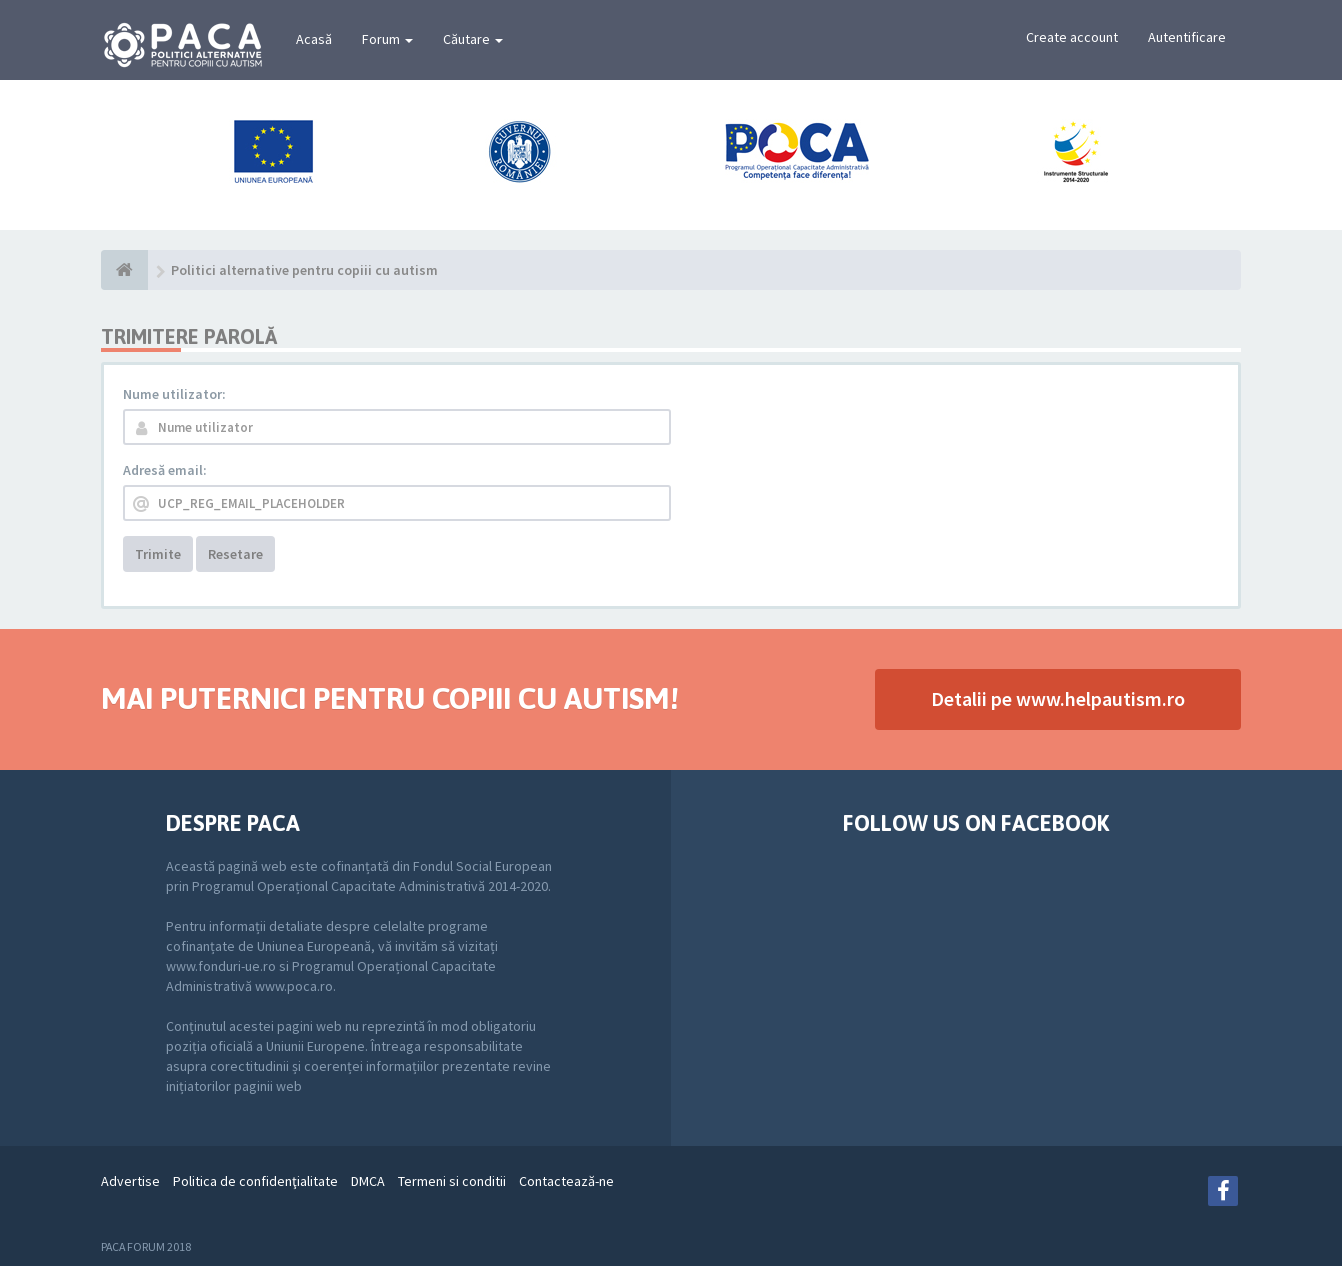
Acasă (314, 39)
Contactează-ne (566, 1181)
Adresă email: (165, 470)
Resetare (235, 554)
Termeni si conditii (452, 1181)
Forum (387, 39)
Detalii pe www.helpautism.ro (1058, 698)
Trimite (158, 554)
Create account (1072, 37)
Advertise (130, 1181)
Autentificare (1187, 37)
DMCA (368, 1181)
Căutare (473, 39)
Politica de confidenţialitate (255, 1181)
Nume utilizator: (174, 394)
